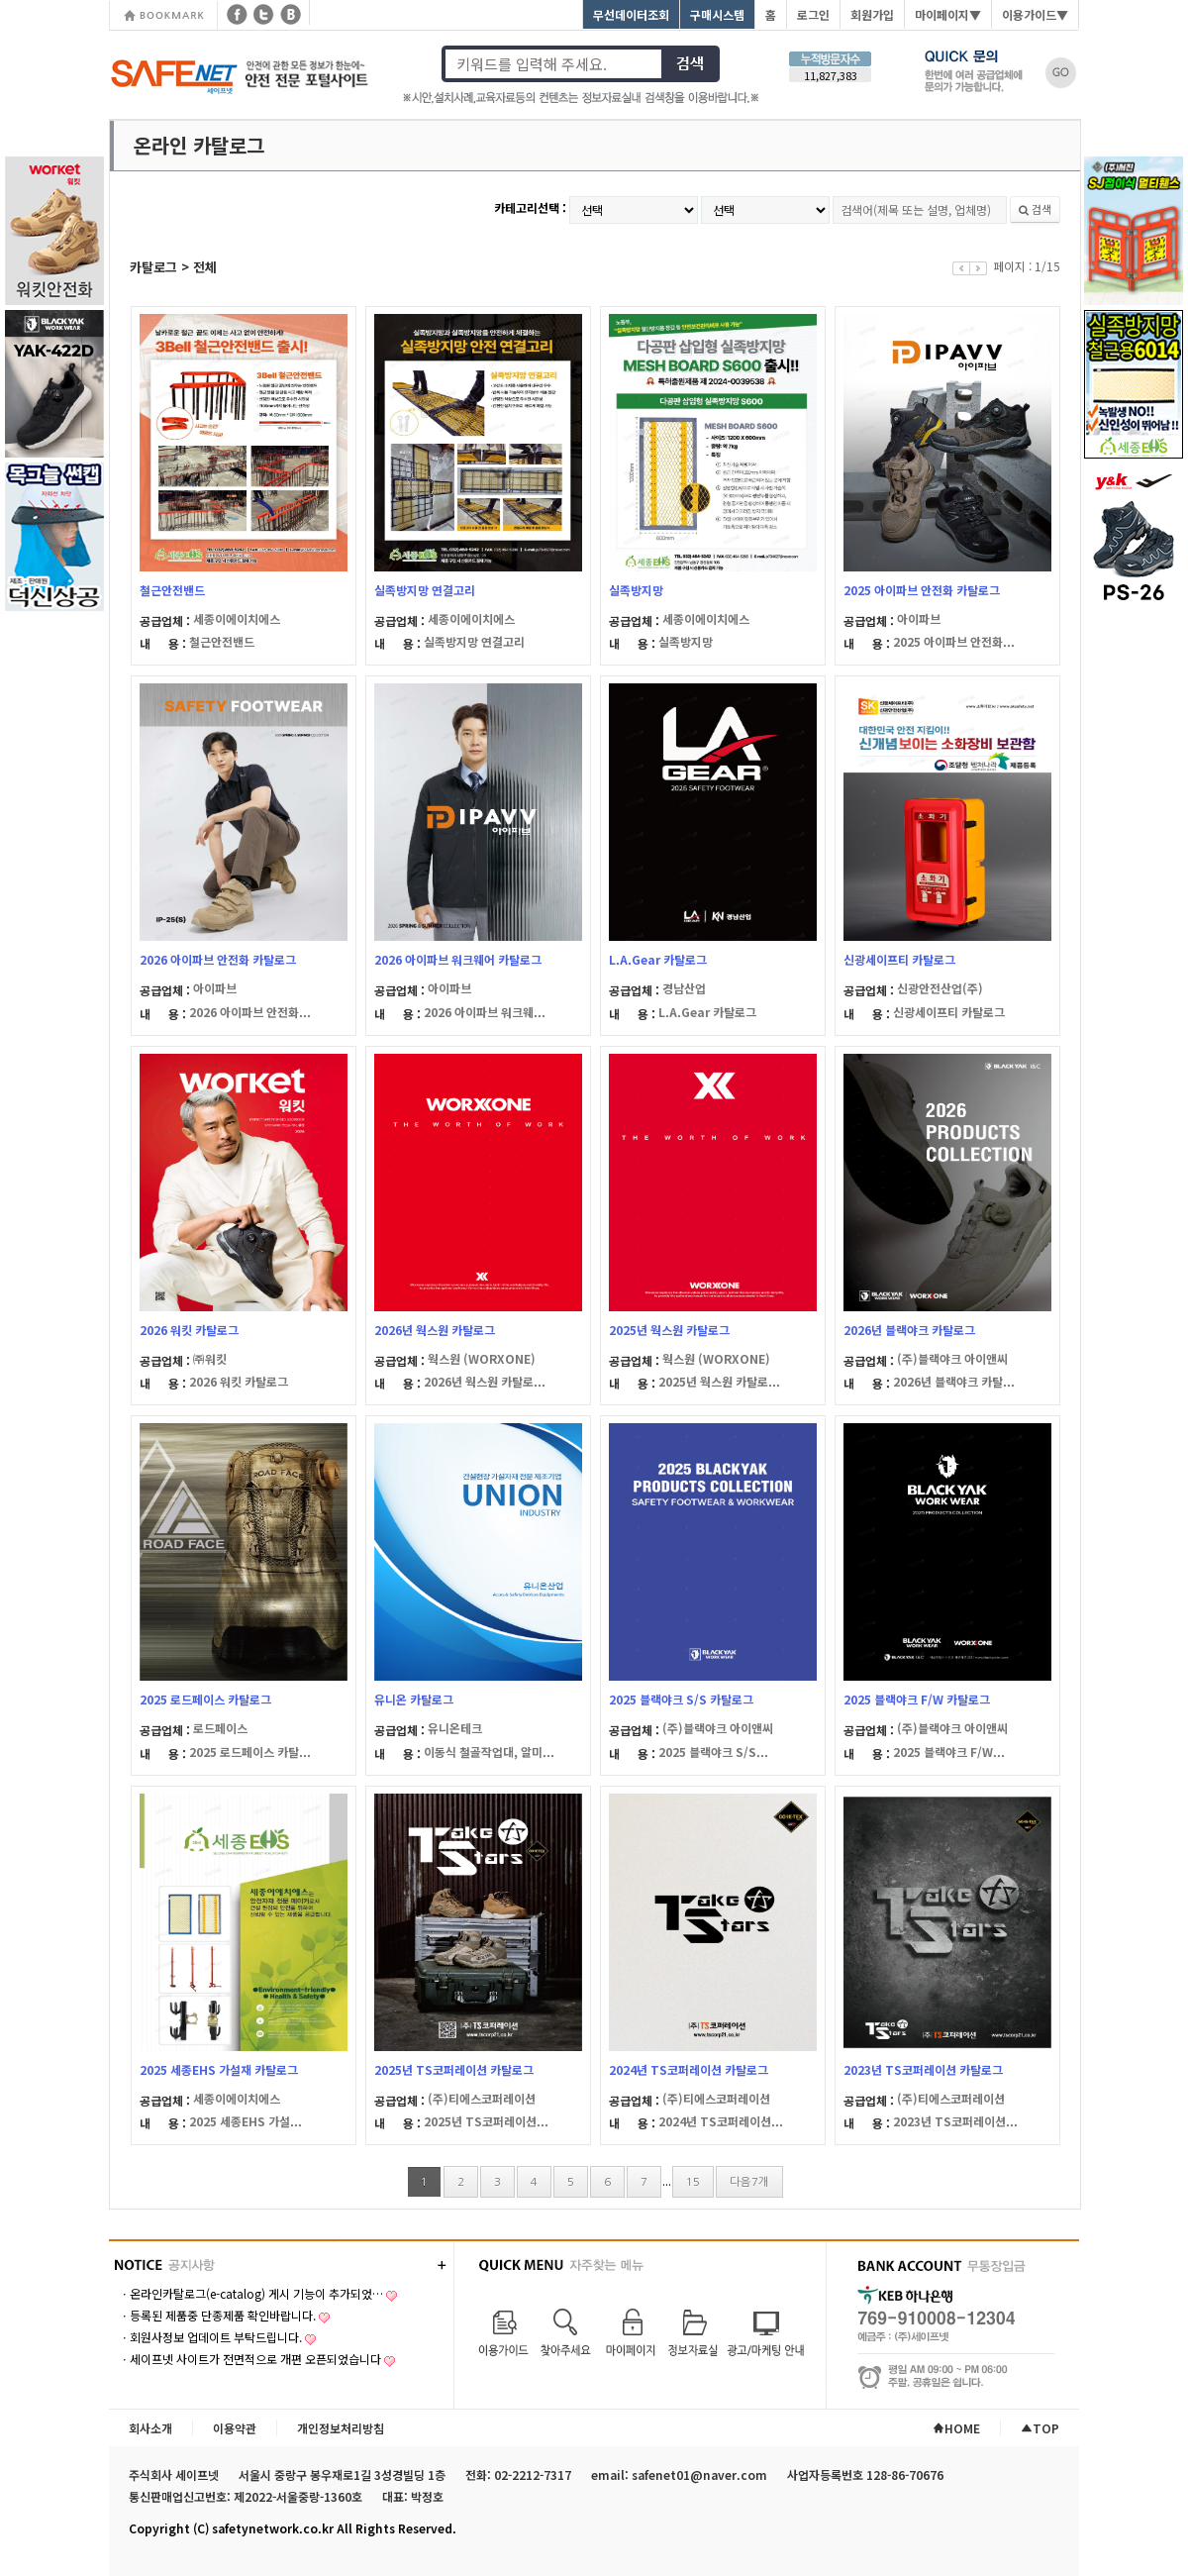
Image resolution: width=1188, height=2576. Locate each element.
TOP (1040, 2428)
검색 (1035, 209)
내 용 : (164, 643)
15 (693, 2182)
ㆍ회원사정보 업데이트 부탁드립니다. (210, 2336)
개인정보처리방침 (340, 2428)
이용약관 (234, 2428)
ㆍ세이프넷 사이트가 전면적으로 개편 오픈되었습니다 (250, 2358)
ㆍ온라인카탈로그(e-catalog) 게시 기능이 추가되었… (251, 2293)
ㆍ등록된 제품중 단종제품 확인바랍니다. (217, 2315)
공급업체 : (166, 620)
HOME (956, 2428)
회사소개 (150, 2428)
